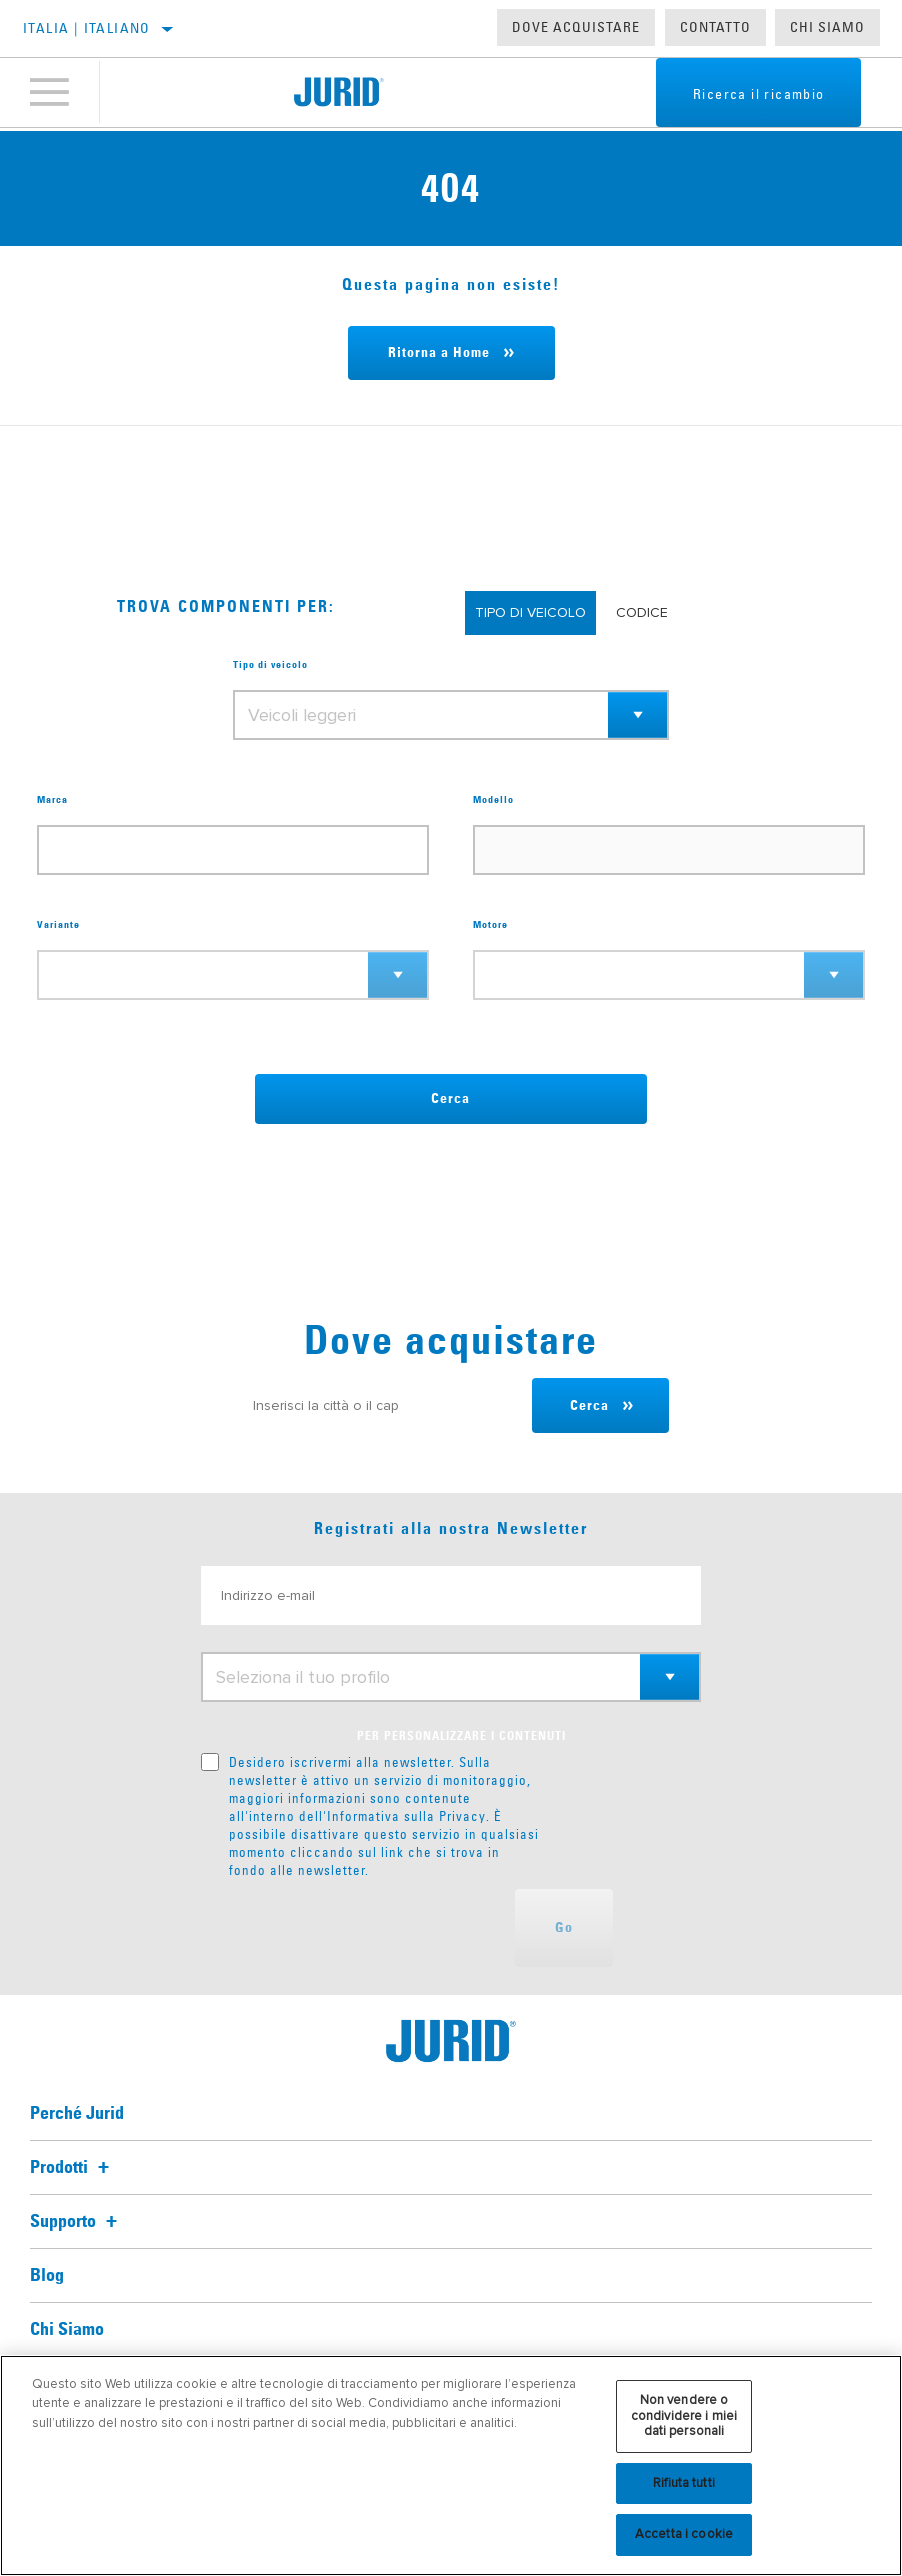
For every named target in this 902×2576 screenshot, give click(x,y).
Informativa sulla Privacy (406, 1816)
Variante (58, 925)
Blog (47, 2276)
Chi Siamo (827, 27)
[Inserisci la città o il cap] (380, 1405)
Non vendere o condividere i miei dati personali (684, 2415)
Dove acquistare (576, 27)
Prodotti (72, 2168)
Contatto (715, 27)
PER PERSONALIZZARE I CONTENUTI (461, 1737)
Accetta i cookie (684, 2534)
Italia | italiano (87, 28)
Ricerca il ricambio (747, 96)
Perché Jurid (77, 2114)
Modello (493, 800)
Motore (490, 925)
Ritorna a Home (439, 353)
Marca (52, 800)
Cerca (450, 1099)
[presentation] (353, 1928)
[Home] (338, 94)
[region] (451, 2465)
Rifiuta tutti (684, 2483)
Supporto (76, 2222)
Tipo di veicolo (270, 665)
